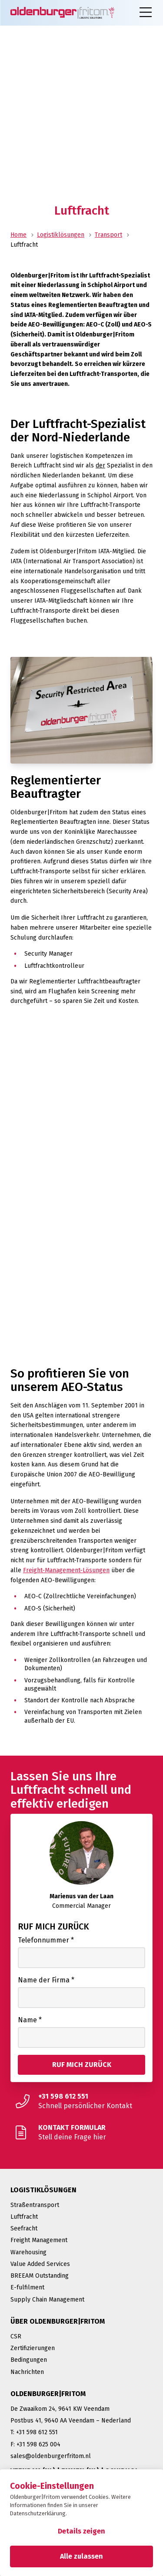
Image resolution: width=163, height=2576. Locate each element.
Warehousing (28, 2252)
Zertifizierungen (32, 2348)
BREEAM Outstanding (39, 2275)
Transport (108, 234)
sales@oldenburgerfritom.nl (50, 2456)
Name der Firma (46, 1980)
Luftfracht (24, 2216)
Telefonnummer (46, 1940)
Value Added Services (40, 2264)
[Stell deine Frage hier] (81, 2132)
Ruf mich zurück (53, 1926)
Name (30, 2020)
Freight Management (38, 2240)
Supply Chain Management (47, 2299)
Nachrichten (27, 2372)
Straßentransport (34, 2205)
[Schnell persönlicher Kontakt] (81, 2101)
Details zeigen (81, 2531)
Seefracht (23, 2228)
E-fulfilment (27, 2287)
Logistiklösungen (60, 234)
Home (18, 234)
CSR (15, 2336)
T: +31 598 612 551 (34, 2432)
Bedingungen (28, 2360)
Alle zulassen (81, 2556)
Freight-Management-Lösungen (66, 1570)
